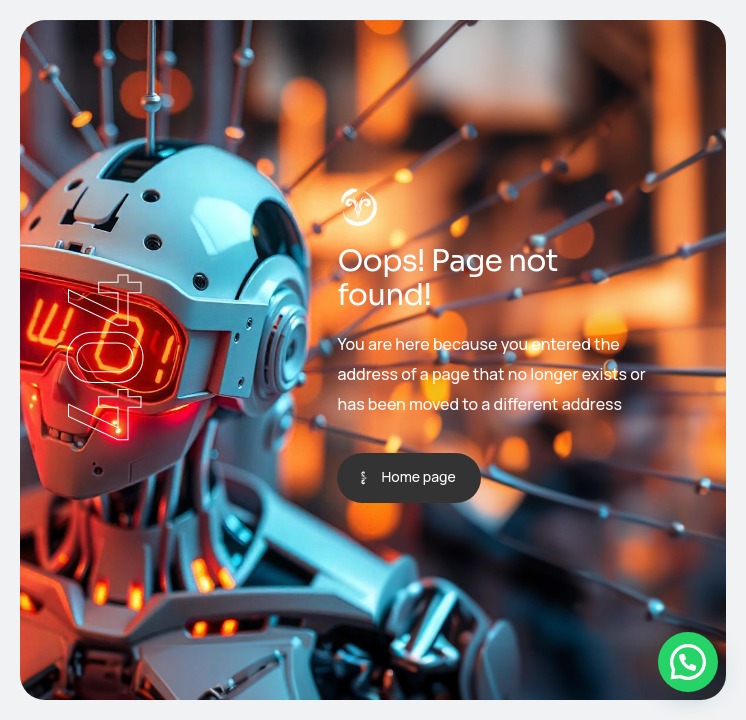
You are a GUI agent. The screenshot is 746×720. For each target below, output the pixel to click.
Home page (418, 476)
